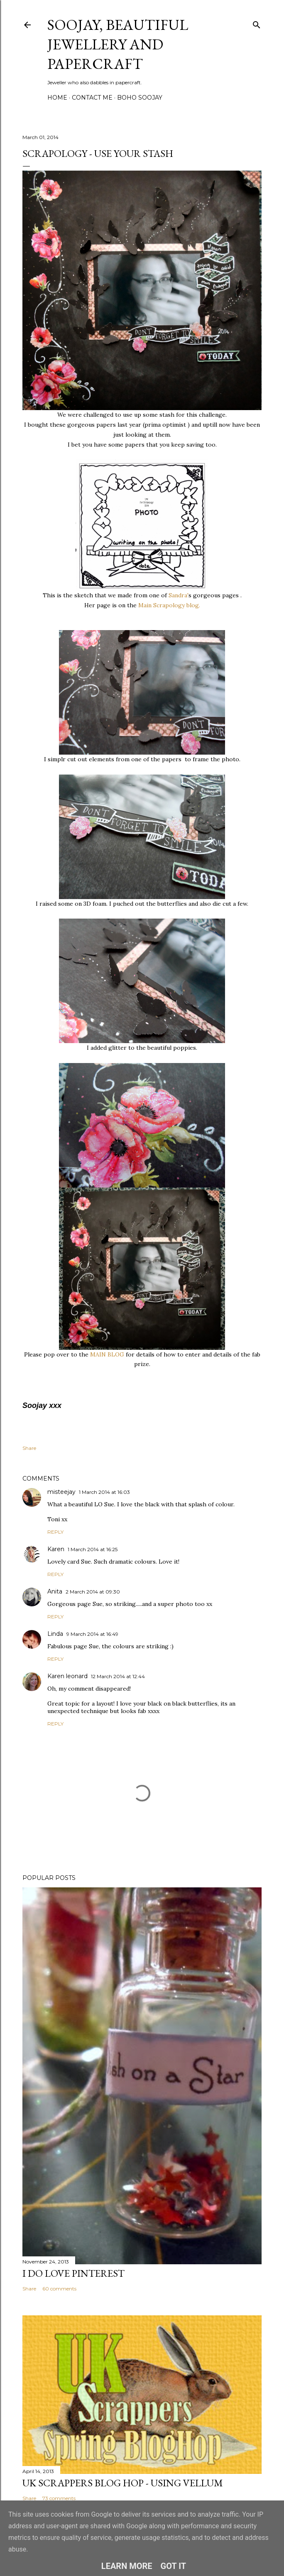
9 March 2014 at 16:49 (92, 1634)
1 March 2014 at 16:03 (104, 1492)
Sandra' (179, 595)
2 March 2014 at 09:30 (93, 1592)
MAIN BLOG (107, 1354)
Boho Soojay (139, 97)
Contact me (92, 97)
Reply (55, 1532)
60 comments (59, 2288)
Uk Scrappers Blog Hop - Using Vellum (122, 2482)
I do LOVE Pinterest (73, 2273)
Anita (54, 1591)
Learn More (126, 2566)
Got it (173, 2566)
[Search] (257, 23)
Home (57, 97)
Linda (55, 1633)
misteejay (61, 1492)
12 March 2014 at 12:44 (118, 1676)
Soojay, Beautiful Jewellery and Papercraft (117, 44)
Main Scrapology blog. (169, 605)
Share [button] (29, 1448)
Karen (55, 1549)
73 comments (59, 2498)
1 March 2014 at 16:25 (93, 1549)
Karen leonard (67, 1676)
